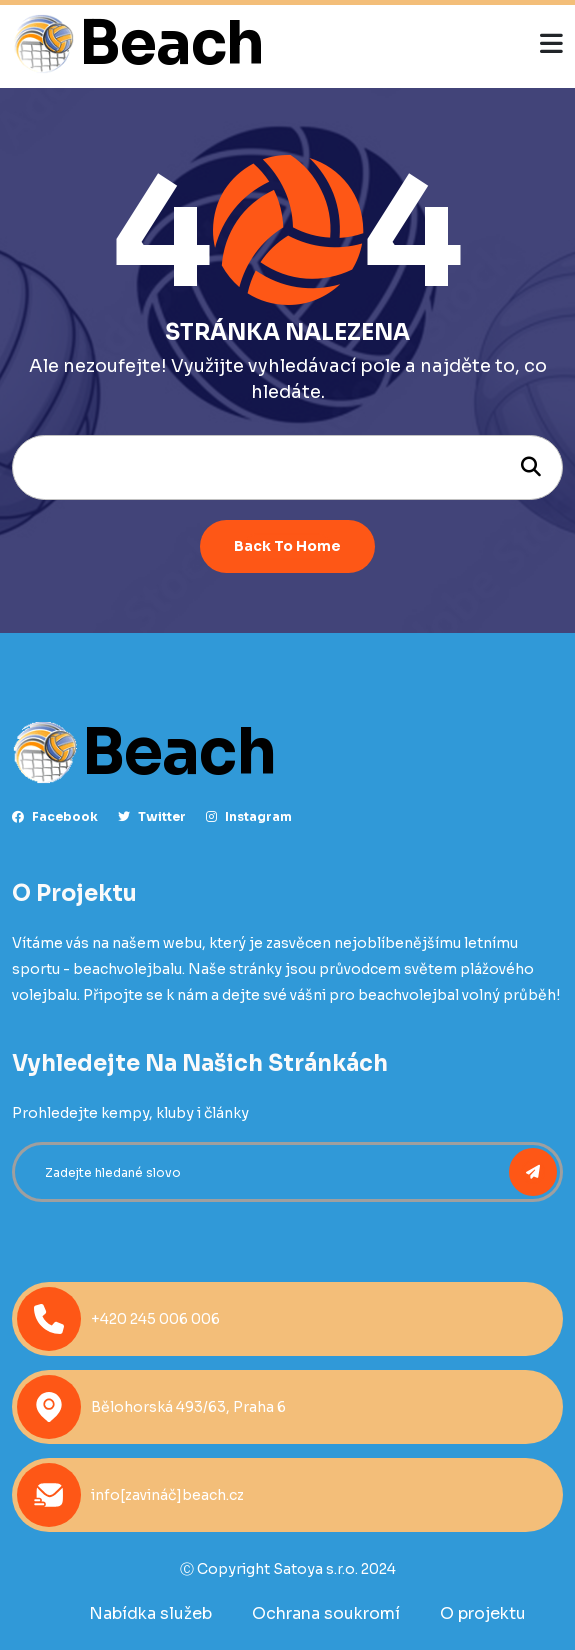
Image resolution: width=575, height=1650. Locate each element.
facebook (55, 816)
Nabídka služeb (150, 1613)
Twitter (152, 816)
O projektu (483, 1613)
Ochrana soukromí (326, 1613)
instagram (249, 816)
